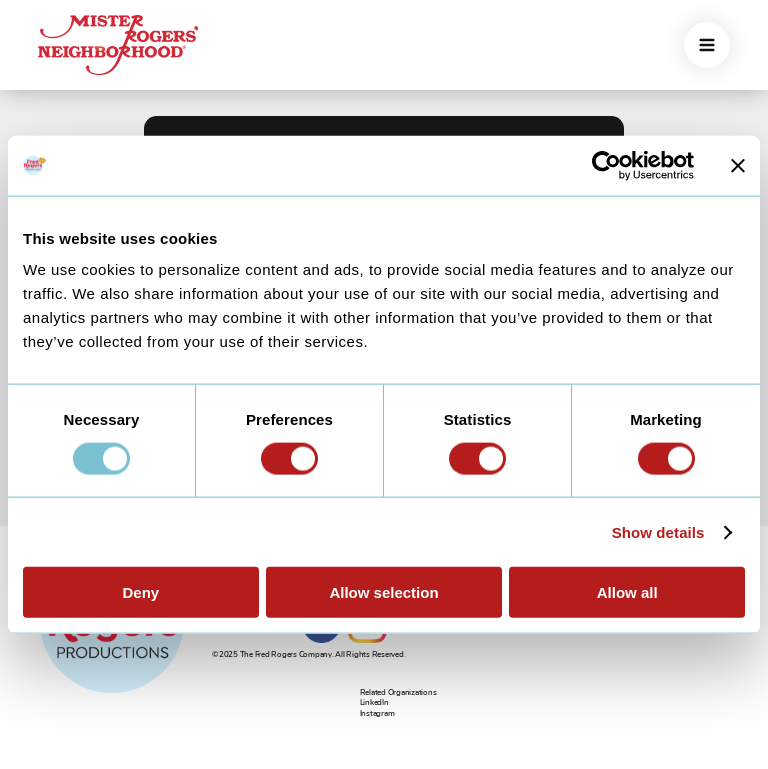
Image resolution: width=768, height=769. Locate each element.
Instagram (377, 713)
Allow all (627, 592)
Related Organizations (398, 692)
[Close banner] (738, 165)
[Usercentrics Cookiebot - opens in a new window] (606, 165)
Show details (658, 531)
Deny (140, 592)
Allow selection (383, 592)
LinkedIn (374, 702)
